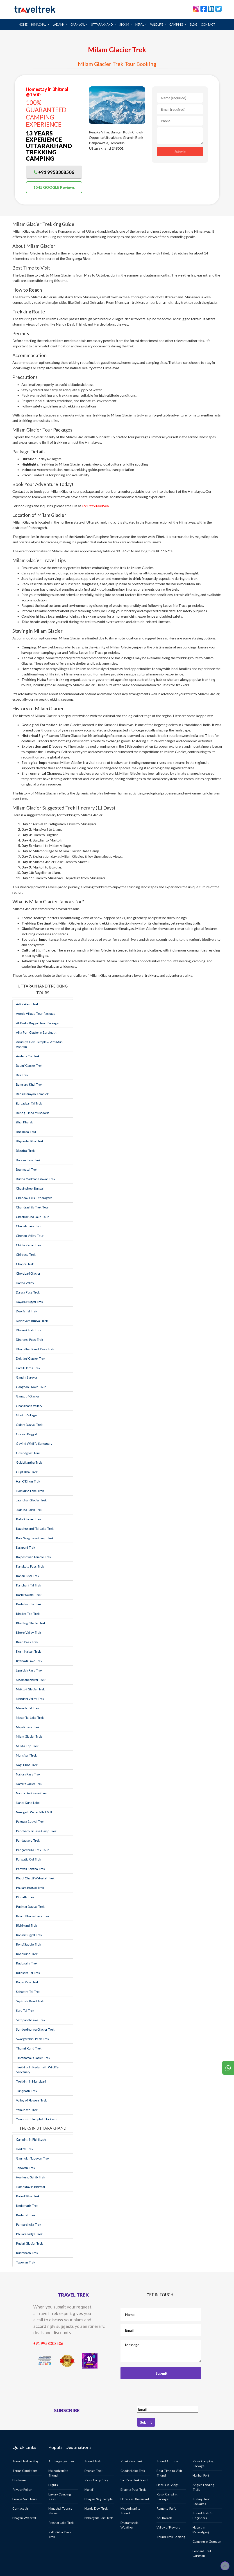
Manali (88, 2489)
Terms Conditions (25, 2471)
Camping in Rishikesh (31, 2139)
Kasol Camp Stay (96, 2480)
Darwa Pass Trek (28, 1292)
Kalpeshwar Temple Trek (33, 1557)
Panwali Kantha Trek (30, 1869)
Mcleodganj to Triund (58, 2473)
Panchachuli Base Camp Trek (36, 1831)
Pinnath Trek (25, 1897)
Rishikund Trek (26, 1925)
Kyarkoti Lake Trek (29, 1661)
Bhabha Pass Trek (133, 2489)
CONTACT (208, 24)
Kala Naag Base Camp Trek (35, 1538)
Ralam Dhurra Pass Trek (32, 1916)
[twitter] (218, 8)
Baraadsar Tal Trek (29, 1103)
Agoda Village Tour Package (35, 1013)
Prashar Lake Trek (61, 2522)
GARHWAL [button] (77, 24)
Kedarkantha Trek (28, 1604)
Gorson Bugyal (26, 1434)
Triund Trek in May (25, 2461)
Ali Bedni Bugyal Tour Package (37, 1023)
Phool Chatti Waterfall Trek (35, 1878)
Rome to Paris (166, 2508)
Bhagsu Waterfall (24, 2518)
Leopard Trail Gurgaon (202, 2553)
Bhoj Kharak (24, 1122)
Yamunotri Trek (27, 2110)
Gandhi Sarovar (26, 1377)
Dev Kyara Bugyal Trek (32, 1321)
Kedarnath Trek (27, 2205)
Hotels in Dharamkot (134, 2499)
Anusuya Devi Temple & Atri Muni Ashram (39, 1044)
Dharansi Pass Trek (29, 1339)
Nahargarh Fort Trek (98, 2518)
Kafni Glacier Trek (28, 1519)
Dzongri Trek (93, 2471)
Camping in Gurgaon (207, 2541)
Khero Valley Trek (28, 1632)
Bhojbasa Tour (26, 1132)
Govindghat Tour (28, 1453)
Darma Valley (25, 1283)
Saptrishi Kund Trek (30, 2001)
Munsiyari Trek (26, 1755)
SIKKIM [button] (124, 24)
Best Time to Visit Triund (169, 2473)
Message (160, 2351)
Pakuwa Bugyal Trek (30, 1821)
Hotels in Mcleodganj (201, 2529)
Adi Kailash (164, 2518)
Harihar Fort (201, 2475)
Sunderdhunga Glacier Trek (35, 2029)
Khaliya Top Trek (28, 1613)
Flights (53, 2485)
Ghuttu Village (26, 1415)
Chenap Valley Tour (29, 1235)
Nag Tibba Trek (27, 1765)
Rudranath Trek (27, 2253)
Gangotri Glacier (27, 1396)
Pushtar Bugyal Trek (30, 1906)
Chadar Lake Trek (132, 2471)
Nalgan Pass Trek (28, 1774)
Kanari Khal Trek (27, 1576)
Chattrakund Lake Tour (32, 1217)
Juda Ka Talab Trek (29, 1510)
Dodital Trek (24, 2149)
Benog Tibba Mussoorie (33, 1113)
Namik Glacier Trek (29, 1784)
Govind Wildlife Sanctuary (34, 1443)
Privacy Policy (22, 2489)
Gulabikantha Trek (29, 1462)
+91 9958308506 (95, 506)
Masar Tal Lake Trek (30, 1717)
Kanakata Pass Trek (30, 1566)
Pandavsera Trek (28, 1840)
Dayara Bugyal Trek (29, 1302)
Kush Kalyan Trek (28, 1651)
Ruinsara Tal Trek (28, 1973)
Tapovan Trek (25, 2168)
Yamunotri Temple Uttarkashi (36, 2119)
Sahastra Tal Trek (28, 1991)
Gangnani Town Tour (31, 1387)
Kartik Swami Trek (28, 1595)
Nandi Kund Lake (28, 1802)
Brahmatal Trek (26, 1169)
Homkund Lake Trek (30, 1491)
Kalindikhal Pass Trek (59, 2534)
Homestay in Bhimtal (30, 2187)
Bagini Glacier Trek (29, 1065)
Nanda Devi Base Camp (32, 1793)
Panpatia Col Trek (28, 1859)
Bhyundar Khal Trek (30, 1141)
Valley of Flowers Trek (31, 2100)
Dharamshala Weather (129, 2525)
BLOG (193, 24)
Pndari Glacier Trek (29, 2243)
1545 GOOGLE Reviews (54, 187)
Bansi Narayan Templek (32, 1094)
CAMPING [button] (176, 24)
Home (24, 24)
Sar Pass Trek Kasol (134, 2480)
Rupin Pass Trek (27, 1982)
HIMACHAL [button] (39, 24)
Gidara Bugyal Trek (29, 1424)
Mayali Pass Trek (27, 1727)
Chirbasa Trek (26, 1254)
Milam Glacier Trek (29, 1736)
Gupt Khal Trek (27, 1472)
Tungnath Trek (26, 2091)
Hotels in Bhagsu (168, 2485)
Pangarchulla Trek (28, 2224)
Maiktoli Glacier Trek (30, 1689)
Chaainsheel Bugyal (29, 1188)
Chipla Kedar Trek (28, 1245)
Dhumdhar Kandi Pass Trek (35, 1349)
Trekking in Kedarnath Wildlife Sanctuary (37, 2069)
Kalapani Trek (25, 1547)
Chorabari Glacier (28, 1273)
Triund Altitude (167, 2461)
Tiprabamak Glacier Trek (33, 2058)
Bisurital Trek (25, 1150)
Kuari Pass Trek (27, 1642)
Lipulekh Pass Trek (29, 1670)
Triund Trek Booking (171, 2537)
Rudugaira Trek (26, 1963)
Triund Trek (92, 2461)
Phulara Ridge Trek (29, 2234)
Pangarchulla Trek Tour (32, 1850)
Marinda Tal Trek (27, 1708)
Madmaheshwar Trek (30, 1680)
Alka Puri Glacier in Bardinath (36, 1032)
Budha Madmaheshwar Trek (35, 1179)
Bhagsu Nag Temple (98, 2499)
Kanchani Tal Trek (28, 1585)
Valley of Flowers (168, 2527)
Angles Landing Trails (203, 2487)
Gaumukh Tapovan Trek (32, 2158)
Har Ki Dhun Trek (28, 1481)
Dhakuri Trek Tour (28, 1330)
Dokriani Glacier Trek (30, 1358)
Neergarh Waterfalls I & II (34, 1812)
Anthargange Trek (61, 2461)
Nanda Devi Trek (96, 2508)
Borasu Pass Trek (28, 1160)
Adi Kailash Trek (27, 1004)
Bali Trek (22, 1075)
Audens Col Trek (28, 1056)
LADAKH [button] (59, 24)
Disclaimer (19, 2480)
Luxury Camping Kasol (59, 2496)
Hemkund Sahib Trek (30, 2177)
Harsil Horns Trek (28, 1368)
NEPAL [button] (140, 24)
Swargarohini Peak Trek (32, 2039)
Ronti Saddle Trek (28, 1944)
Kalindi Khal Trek (28, 2196)
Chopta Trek (25, 1264)
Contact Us (20, 2508)
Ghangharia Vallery (29, 1406)
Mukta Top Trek (27, 1746)
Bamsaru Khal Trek (29, 1084)
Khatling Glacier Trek (31, 1623)
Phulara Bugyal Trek (30, 1888)
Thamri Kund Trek (28, 2048)
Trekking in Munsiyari (31, 2081)
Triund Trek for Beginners (203, 2515)
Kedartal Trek (25, 2215)
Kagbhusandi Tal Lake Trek (35, 1528)
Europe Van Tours (25, 2499)
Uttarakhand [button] (102, 24)
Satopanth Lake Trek (30, 2020)
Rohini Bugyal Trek (29, 1935)
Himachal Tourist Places (60, 2510)
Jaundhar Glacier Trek (31, 1500)
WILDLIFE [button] (157, 24)
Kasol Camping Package (167, 2496)
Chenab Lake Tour (29, 1226)
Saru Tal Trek (25, 2010)
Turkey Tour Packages (201, 2501)
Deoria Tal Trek (26, 1311)
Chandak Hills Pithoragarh (34, 1198)
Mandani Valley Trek (30, 1699)
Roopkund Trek (27, 1954)
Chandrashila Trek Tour (32, 1207)
